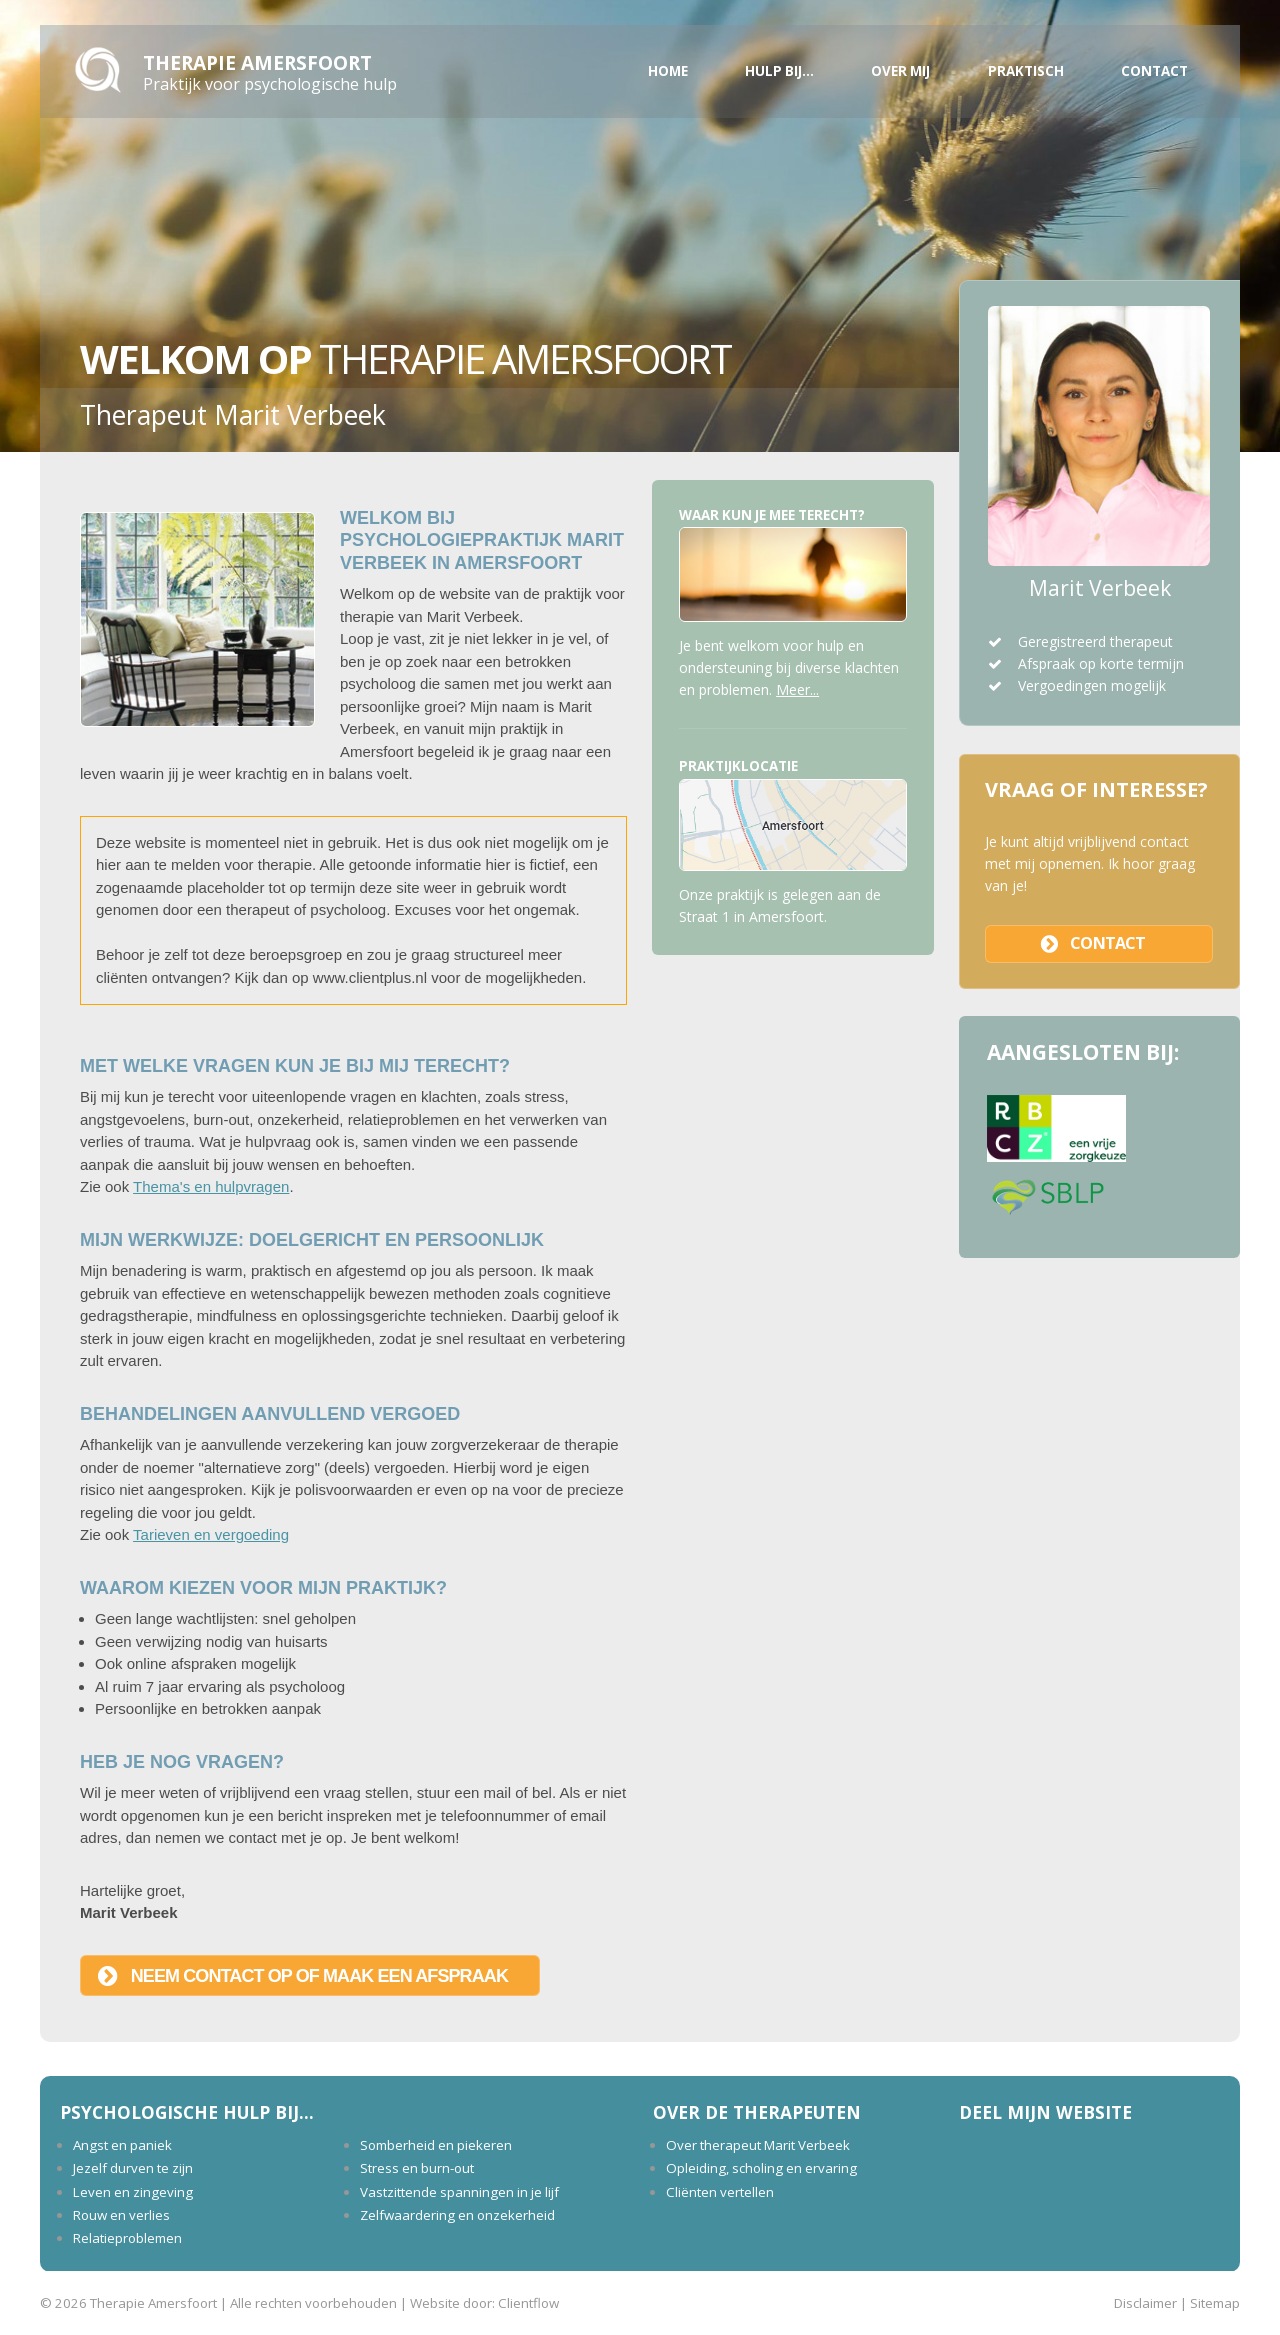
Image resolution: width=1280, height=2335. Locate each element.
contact (1107, 943)
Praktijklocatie (738, 766)
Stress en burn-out (417, 2168)
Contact (1154, 71)
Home (668, 71)
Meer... (797, 689)
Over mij (900, 71)
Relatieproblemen (127, 2238)
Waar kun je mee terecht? (772, 515)
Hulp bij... (779, 71)
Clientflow (528, 2303)
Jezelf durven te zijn (133, 2168)
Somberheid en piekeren (436, 2145)
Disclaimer (1145, 2303)
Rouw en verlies (121, 2215)
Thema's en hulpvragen (211, 1186)
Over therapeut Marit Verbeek (758, 2145)
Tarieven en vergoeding (211, 1534)
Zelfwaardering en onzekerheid (457, 2215)
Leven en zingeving (133, 2192)
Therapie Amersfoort (257, 62)
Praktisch (1026, 71)
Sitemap (1215, 2303)
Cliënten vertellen (720, 2192)
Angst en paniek (122, 2145)
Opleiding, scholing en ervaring (761, 2168)
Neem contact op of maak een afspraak (319, 1976)
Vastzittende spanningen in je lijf (459, 2192)
